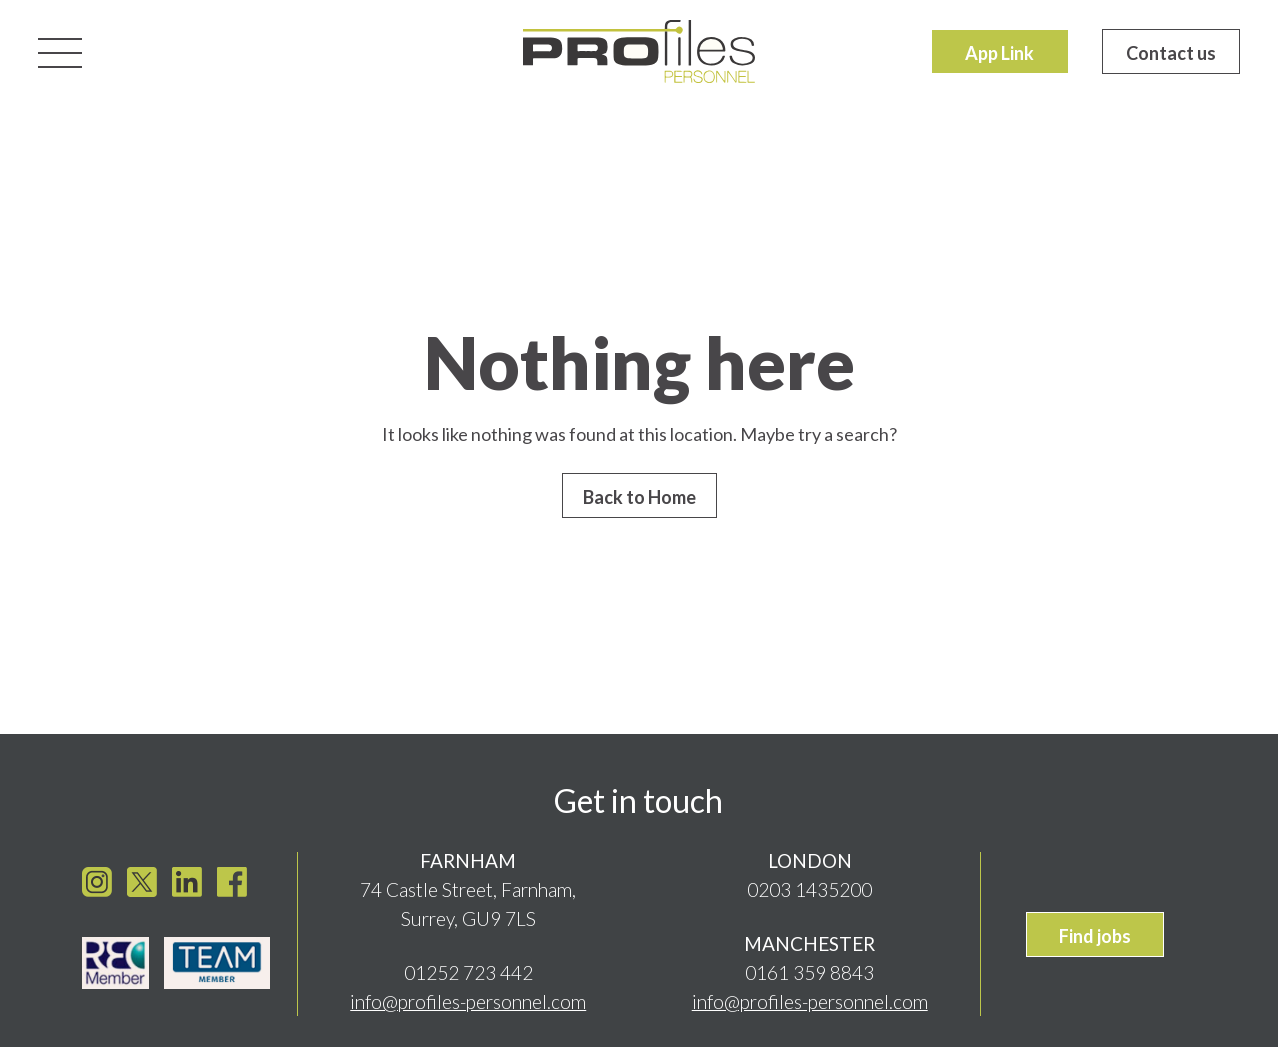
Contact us (1171, 53)
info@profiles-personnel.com (468, 997)
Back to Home (639, 497)
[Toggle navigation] (60, 51)
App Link (999, 53)
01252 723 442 (468, 968)
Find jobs (1095, 931)
